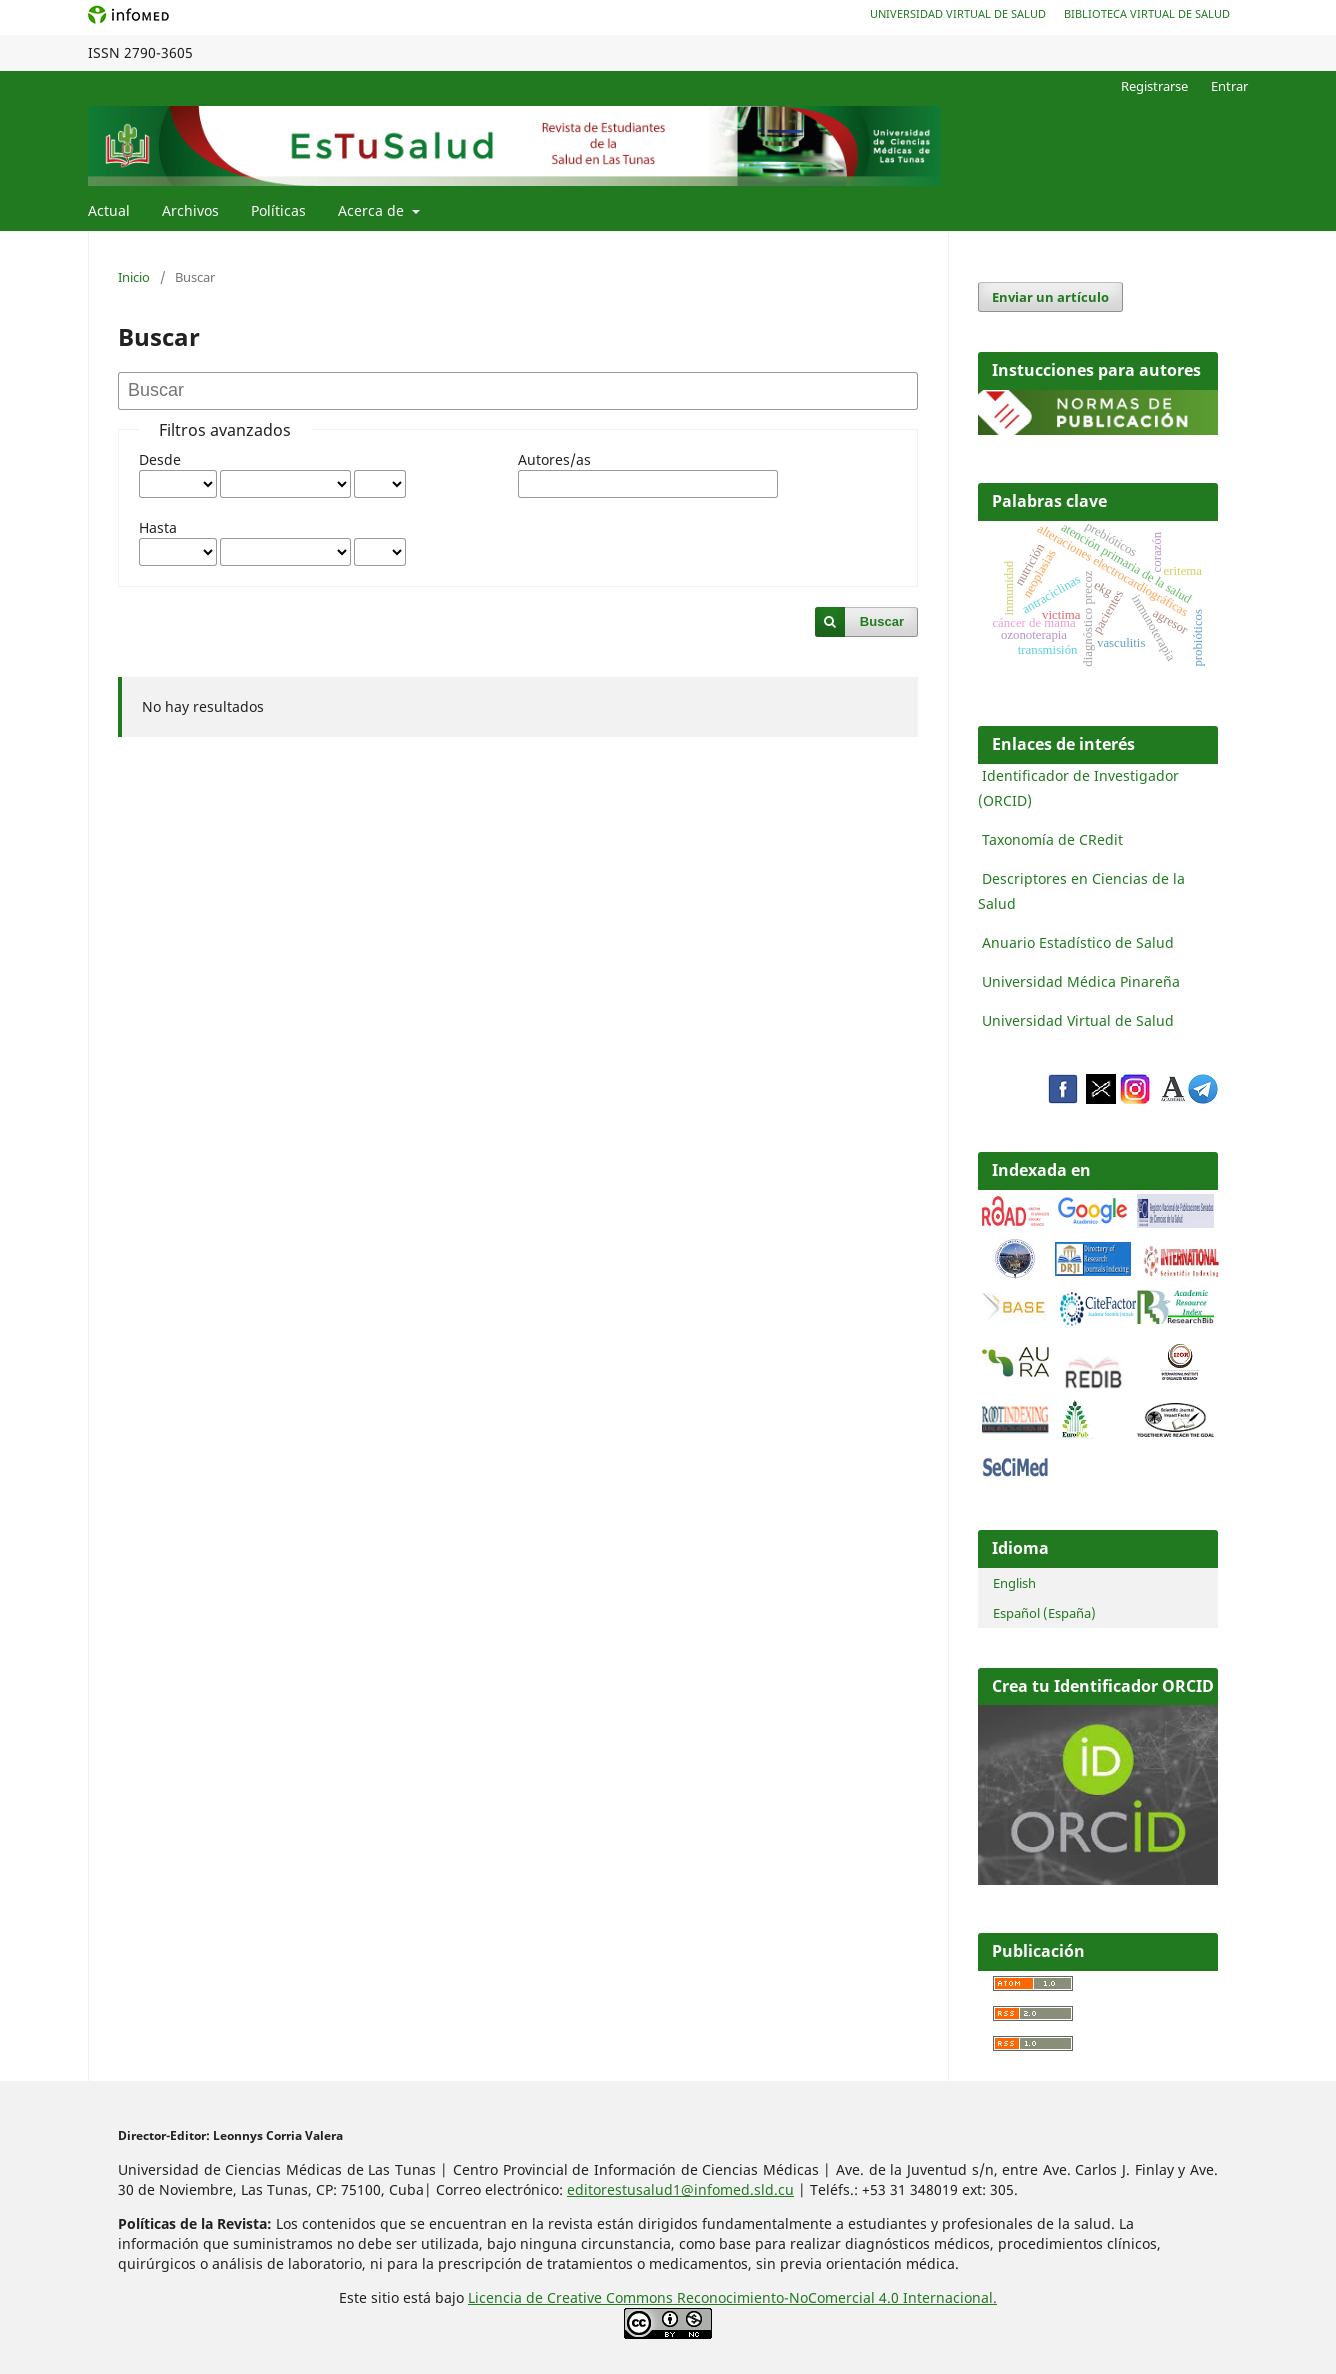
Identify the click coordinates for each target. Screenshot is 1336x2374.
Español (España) (1044, 1613)
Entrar (1229, 86)
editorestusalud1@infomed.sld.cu (680, 2189)
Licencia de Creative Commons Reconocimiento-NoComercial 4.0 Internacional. (732, 2297)
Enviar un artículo (1050, 297)
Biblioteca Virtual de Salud (1147, 13)
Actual (109, 210)
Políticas (278, 210)
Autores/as (554, 459)
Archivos (190, 210)
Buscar (882, 621)
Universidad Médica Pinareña (1081, 981)
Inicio (134, 277)
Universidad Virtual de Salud (958, 13)
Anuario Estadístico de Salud (1078, 942)
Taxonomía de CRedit (1052, 839)
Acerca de (373, 210)
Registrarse (1154, 86)
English (1014, 1583)
